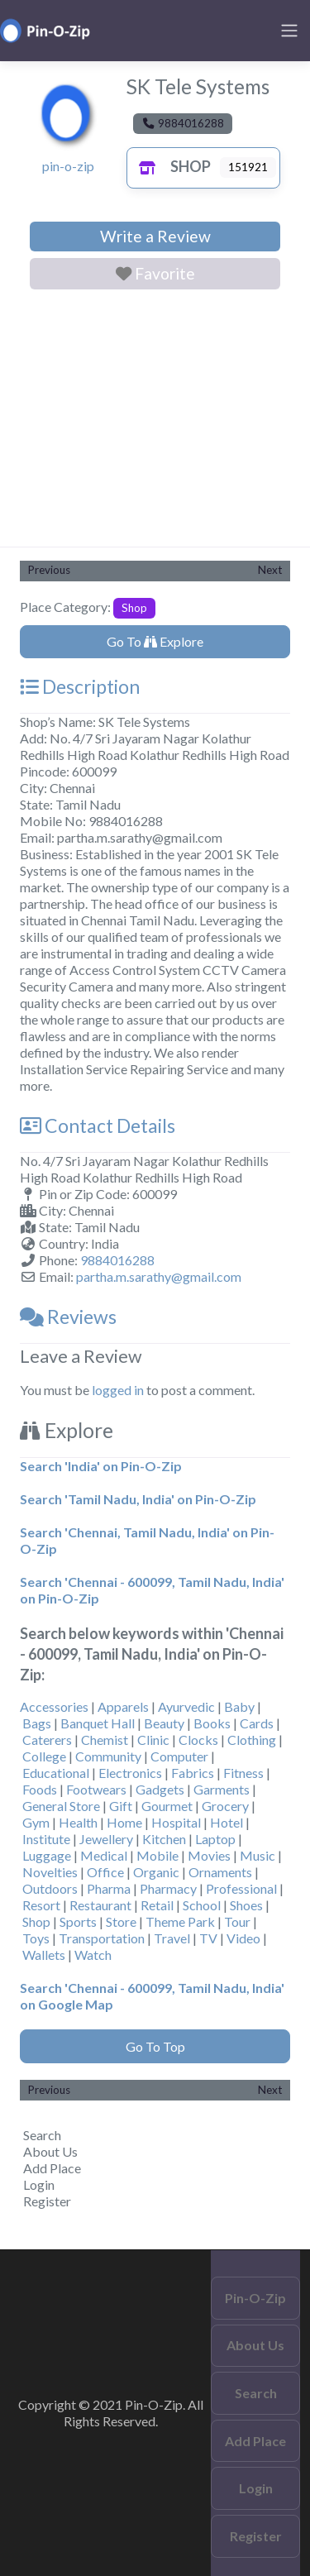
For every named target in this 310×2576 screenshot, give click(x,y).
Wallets (43, 1954)
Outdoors (50, 1888)
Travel (172, 1938)
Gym (36, 1822)
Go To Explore (155, 641)
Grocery (225, 1806)
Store (121, 1921)
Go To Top (155, 2046)
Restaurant (100, 1905)
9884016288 (117, 1260)
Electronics (130, 1772)
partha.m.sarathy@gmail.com (158, 1276)
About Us (50, 2151)
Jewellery (106, 1839)
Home (124, 1822)
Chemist (104, 1739)
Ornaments (220, 1872)
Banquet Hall (97, 1723)
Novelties (50, 1872)
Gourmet (167, 1806)
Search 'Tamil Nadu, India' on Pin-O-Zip (138, 1499)
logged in (118, 1390)
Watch (93, 1954)
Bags (36, 1723)
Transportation (102, 1938)
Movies (209, 1855)
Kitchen (164, 1839)
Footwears (96, 1789)
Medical (103, 1855)
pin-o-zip (68, 166)
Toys (36, 1938)
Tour (237, 1921)
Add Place (52, 2168)
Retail (157, 1905)
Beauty (164, 1723)
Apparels (123, 1706)
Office (105, 1872)
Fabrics (192, 1772)
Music (257, 1855)
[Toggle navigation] (289, 30)
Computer (179, 1756)
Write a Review (155, 236)
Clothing (251, 1739)
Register (47, 2201)
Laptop (215, 1839)
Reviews (68, 1316)
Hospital (176, 1822)
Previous (49, 569)
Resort (41, 1905)
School (202, 1905)
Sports (78, 1921)
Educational (55, 1772)
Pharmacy (168, 1888)
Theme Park (180, 1921)
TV (208, 1938)
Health (78, 1822)
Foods (39, 1789)
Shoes (246, 1905)
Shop (171, 166)
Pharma (109, 1888)
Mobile (157, 1855)
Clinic (153, 1739)
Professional (241, 1888)
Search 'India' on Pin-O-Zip (101, 1466)
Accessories (54, 1706)
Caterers (47, 1739)
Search (42, 2135)
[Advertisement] (155, 421)
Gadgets (160, 1789)
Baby (239, 1706)
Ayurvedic (186, 1706)
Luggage (46, 1855)
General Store (61, 1806)
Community (108, 1756)
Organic (156, 1872)
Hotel (226, 1822)
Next (270, 569)
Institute (46, 1839)
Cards (257, 1723)
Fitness (243, 1772)
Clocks (198, 1739)
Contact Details (97, 1125)
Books (212, 1723)
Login (39, 2184)
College (44, 1756)
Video (243, 1938)
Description (80, 686)
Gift (120, 1806)
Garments (221, 1789)
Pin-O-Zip (255, 2298)
